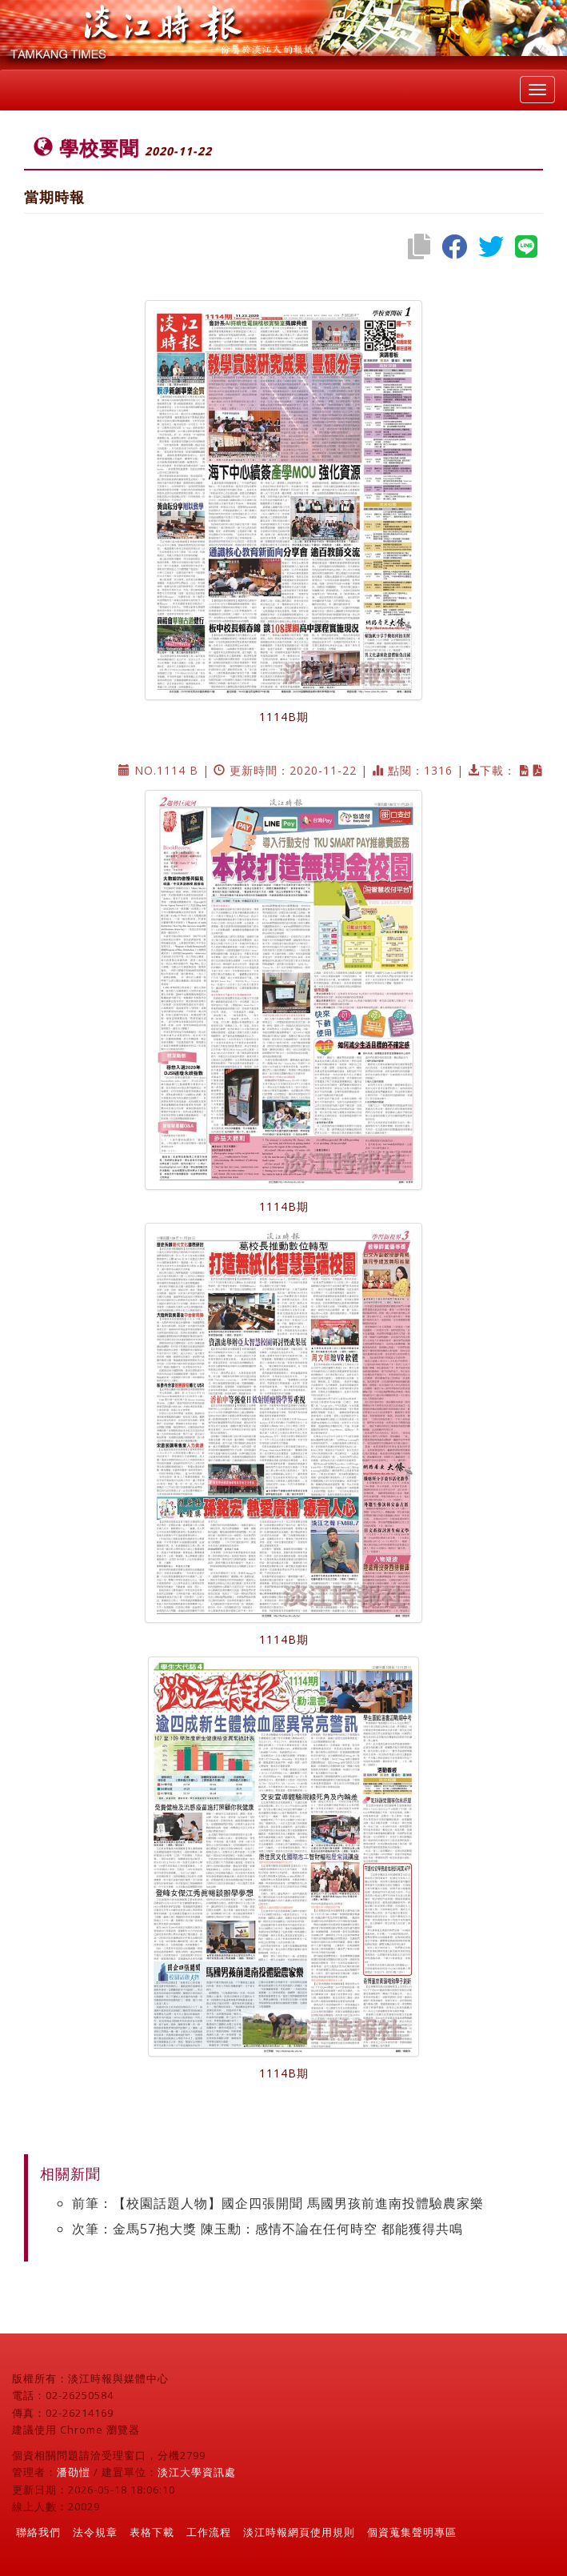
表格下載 (152, 2532)
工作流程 (208, 2532)
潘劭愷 (73, 2472)
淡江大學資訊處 (197, 2472)
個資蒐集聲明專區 (412, 2532)
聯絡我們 (38, 2532)
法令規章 (95, 2532)
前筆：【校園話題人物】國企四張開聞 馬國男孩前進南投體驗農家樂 (278, 2203)
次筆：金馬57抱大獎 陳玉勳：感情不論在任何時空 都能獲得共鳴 (267, 2228)
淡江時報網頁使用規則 (299, 2532)
